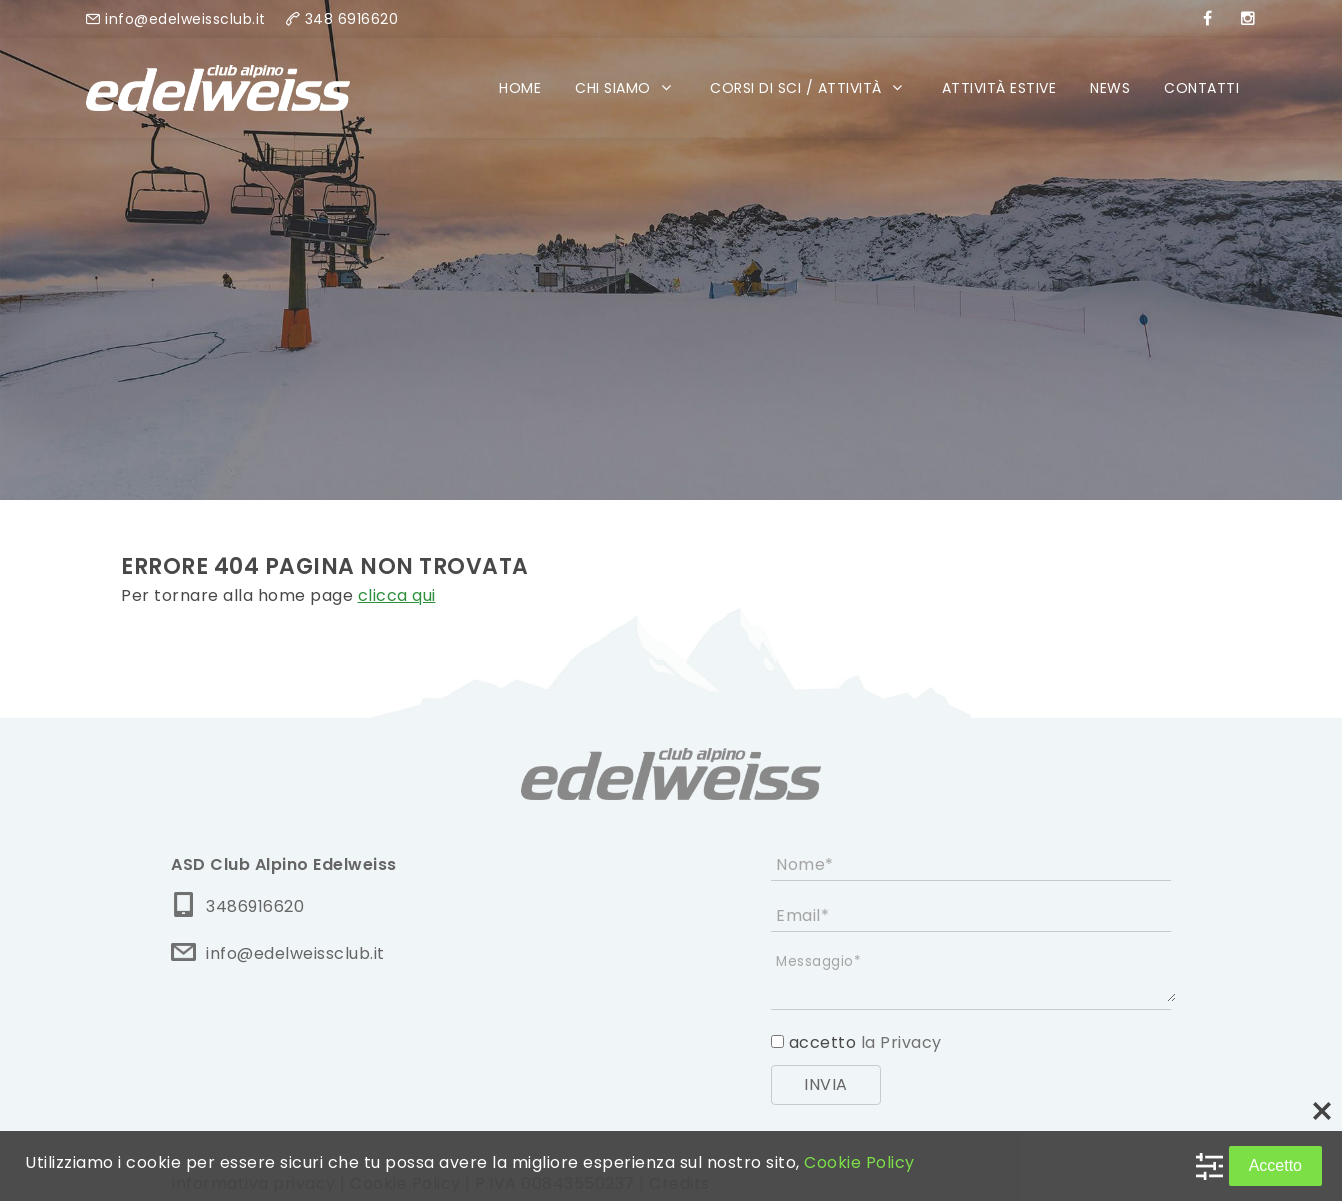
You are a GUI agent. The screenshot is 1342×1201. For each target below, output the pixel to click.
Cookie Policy (859, 1162)
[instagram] (1248, 19)
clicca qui (397, 595)
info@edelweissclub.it (185, 19)
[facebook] (1208, 19)
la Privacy (899, 1042)
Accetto (1275, 1165)
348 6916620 (352, 19)
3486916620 (255, 906)
